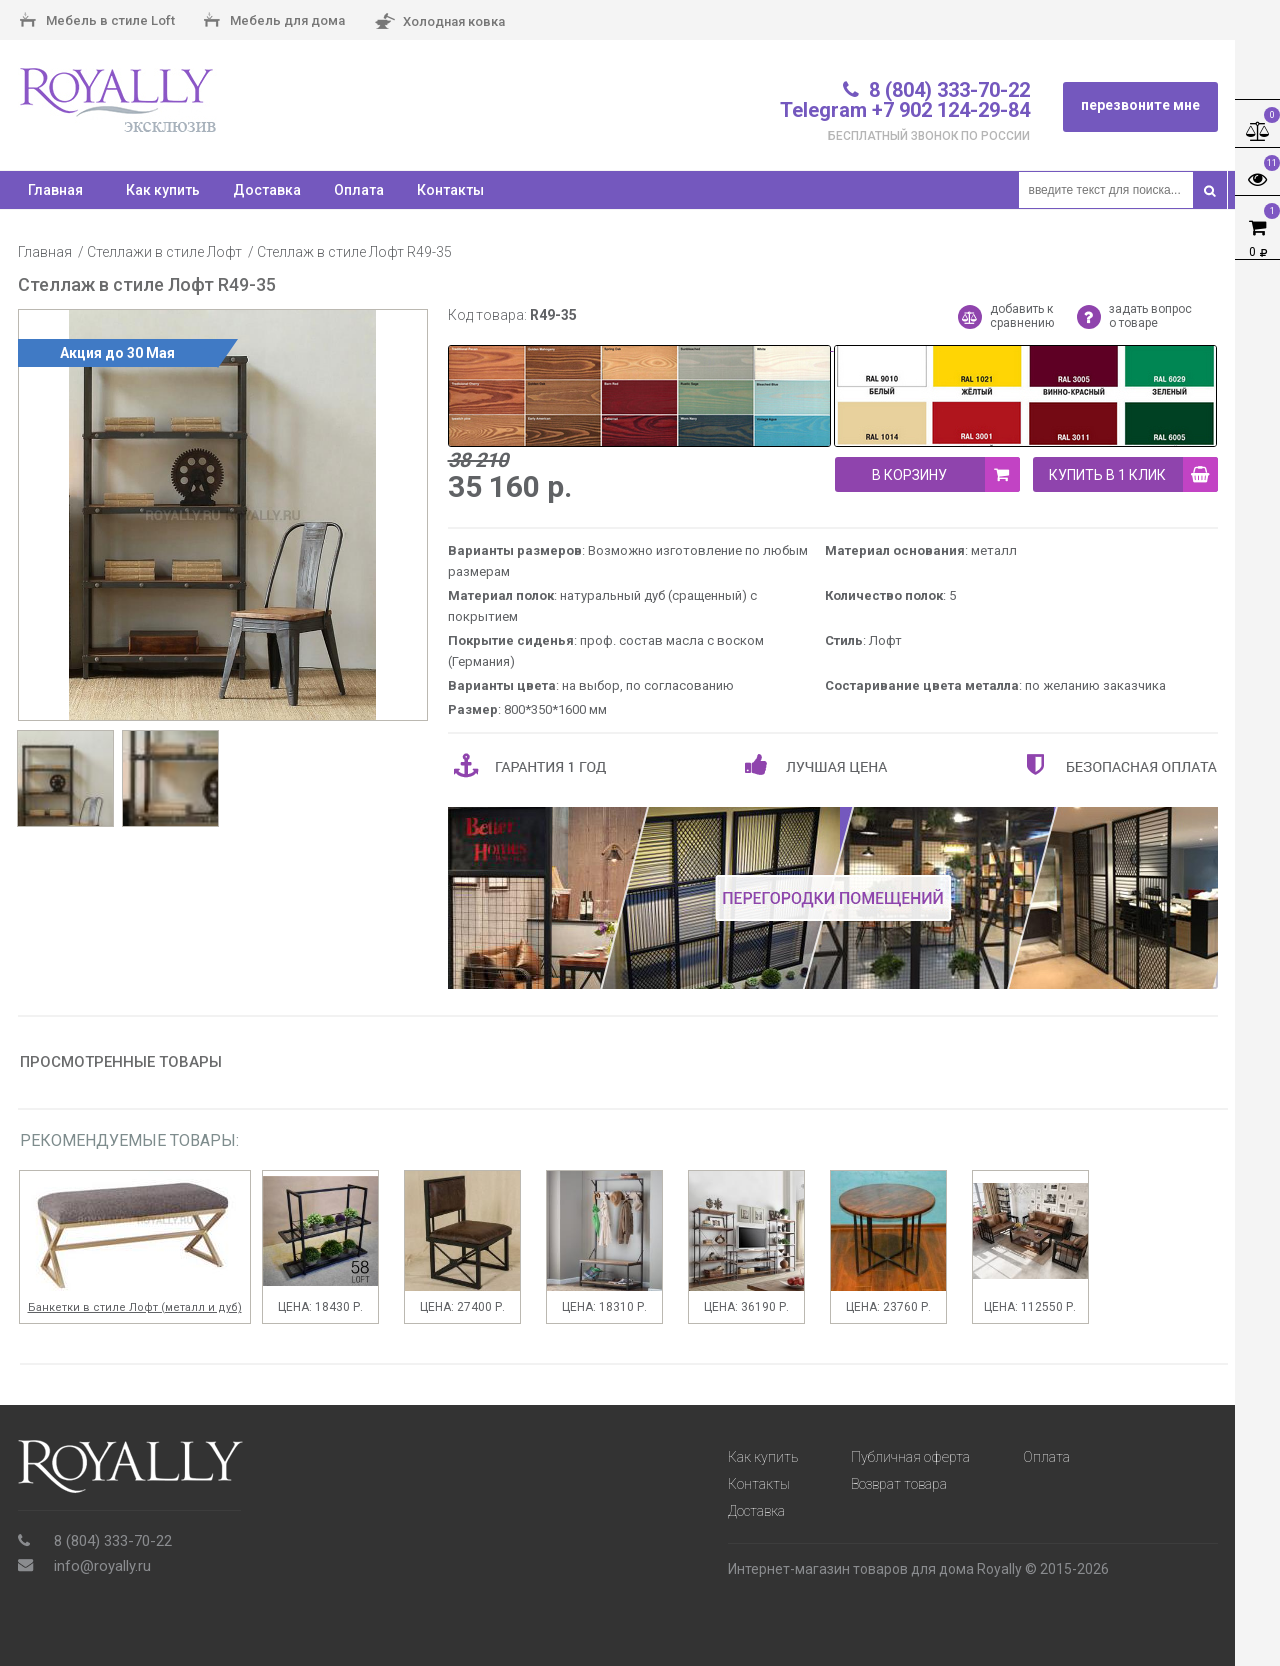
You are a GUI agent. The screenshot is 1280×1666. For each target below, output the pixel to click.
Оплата (359, 190)
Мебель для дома (274, 22)
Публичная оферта (910, 1457)
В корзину (946, 474)
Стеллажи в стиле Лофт (164, 252)
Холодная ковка (439, 22)
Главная (45, 252)
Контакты (450, 190)
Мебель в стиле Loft (97, 22)
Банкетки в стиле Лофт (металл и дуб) (135, 1307)
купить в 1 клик (1133, 474)
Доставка (267, 190)
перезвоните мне (1140, 105)
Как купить (163, 190)
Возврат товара (899, 1484)
